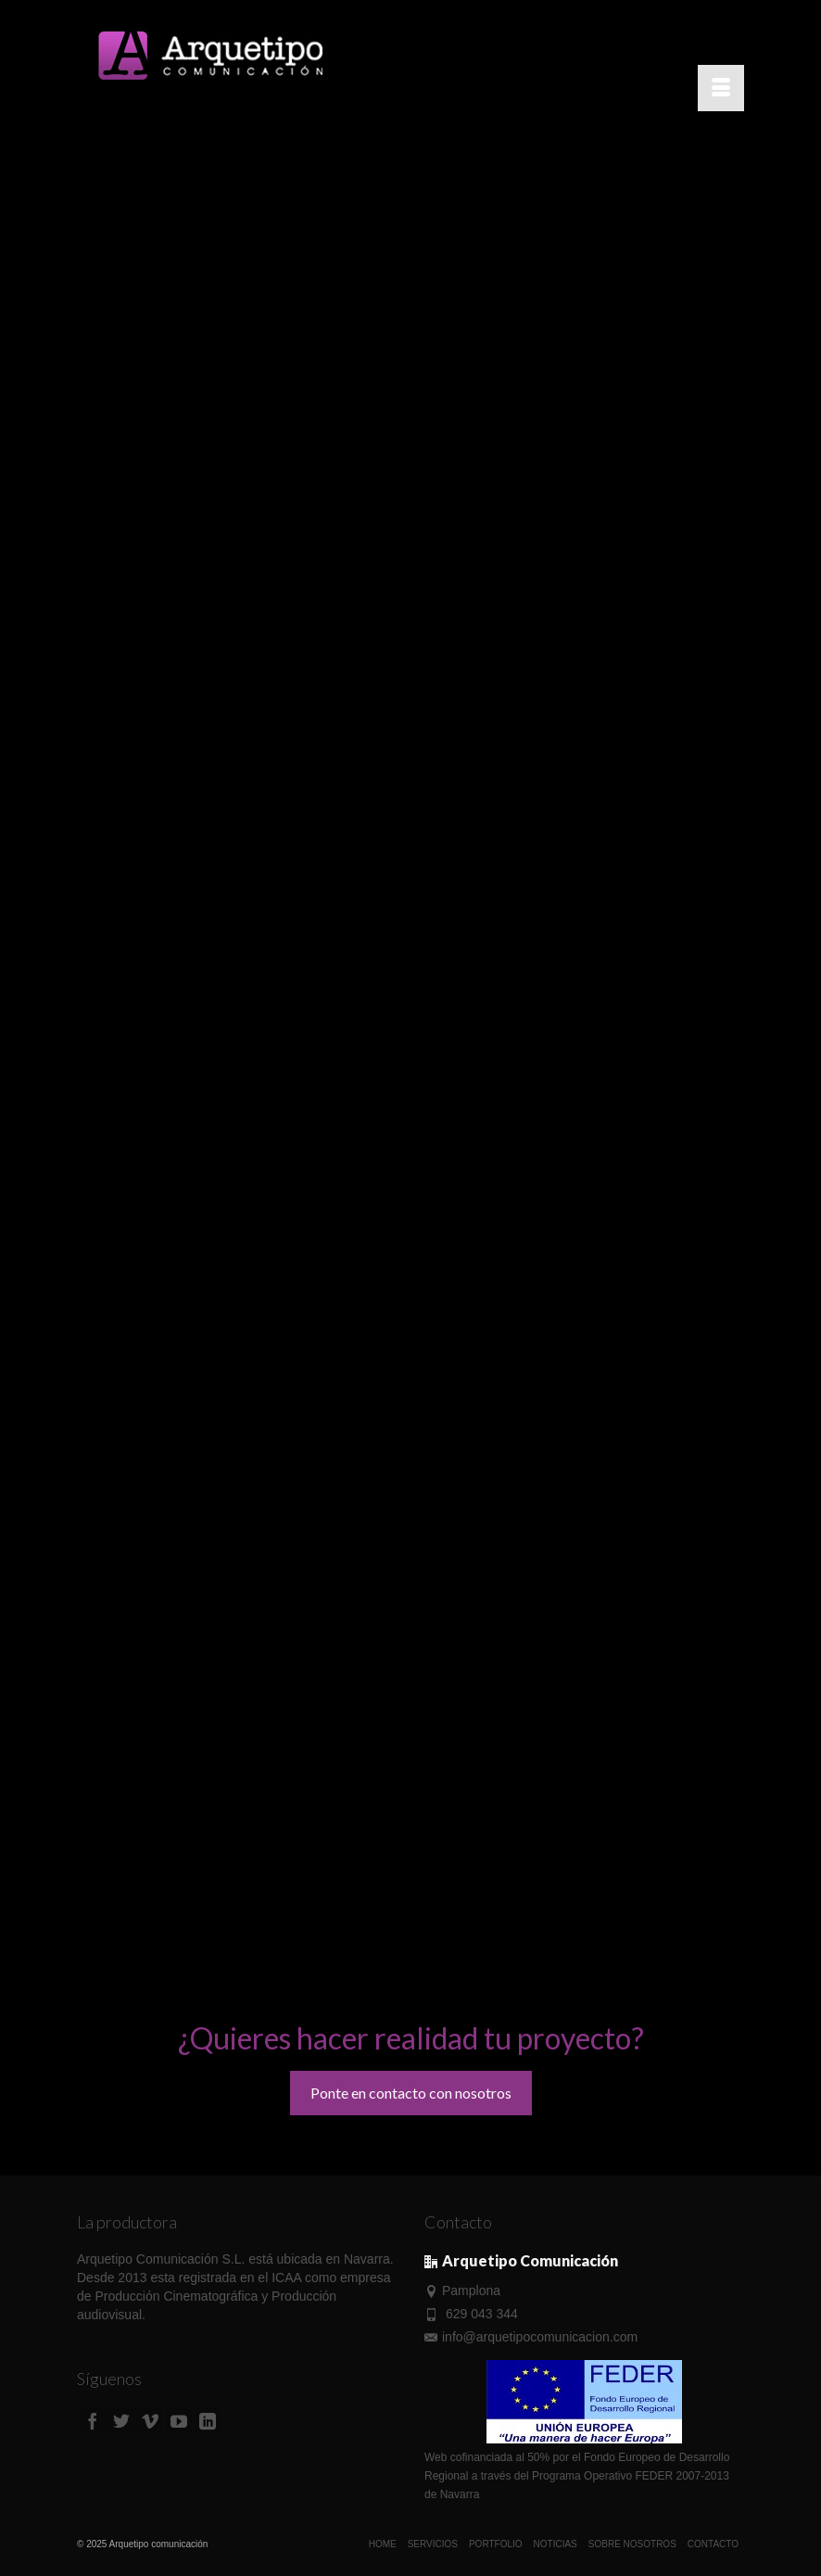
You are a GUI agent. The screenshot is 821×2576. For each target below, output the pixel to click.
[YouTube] (179, 2420)
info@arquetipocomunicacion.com (531, 2336)
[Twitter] (121, 2420)
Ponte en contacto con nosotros (411, 2092)
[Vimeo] (150, 2420)
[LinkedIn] (208, 2420)
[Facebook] (93, 2420)
